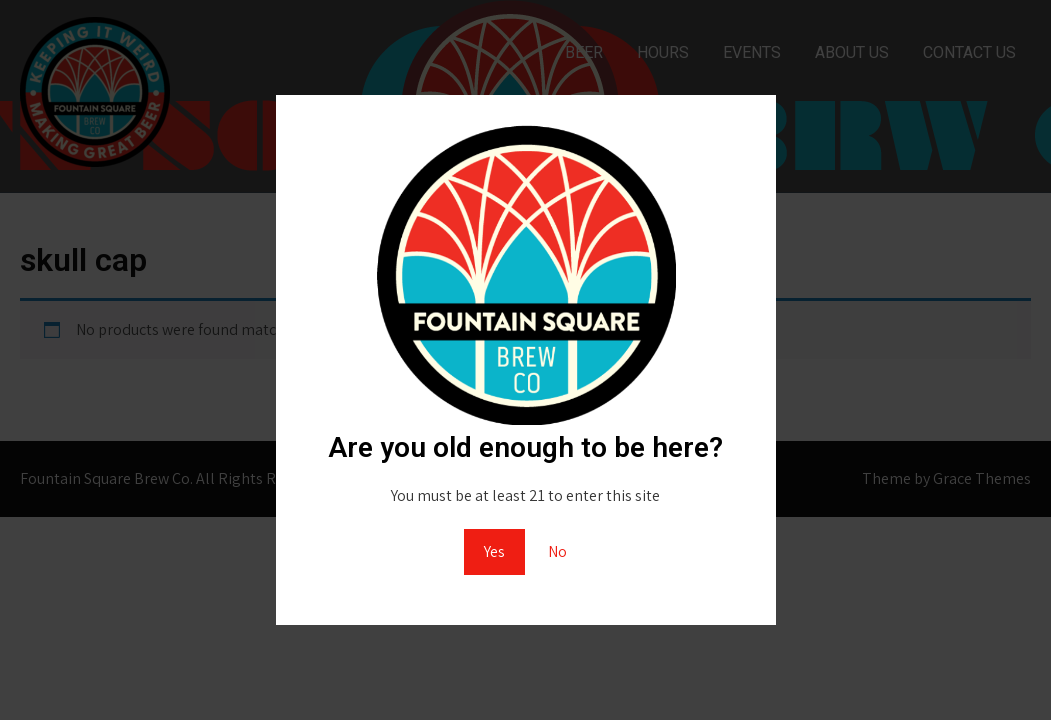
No (557, 551)
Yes (494, 551)
